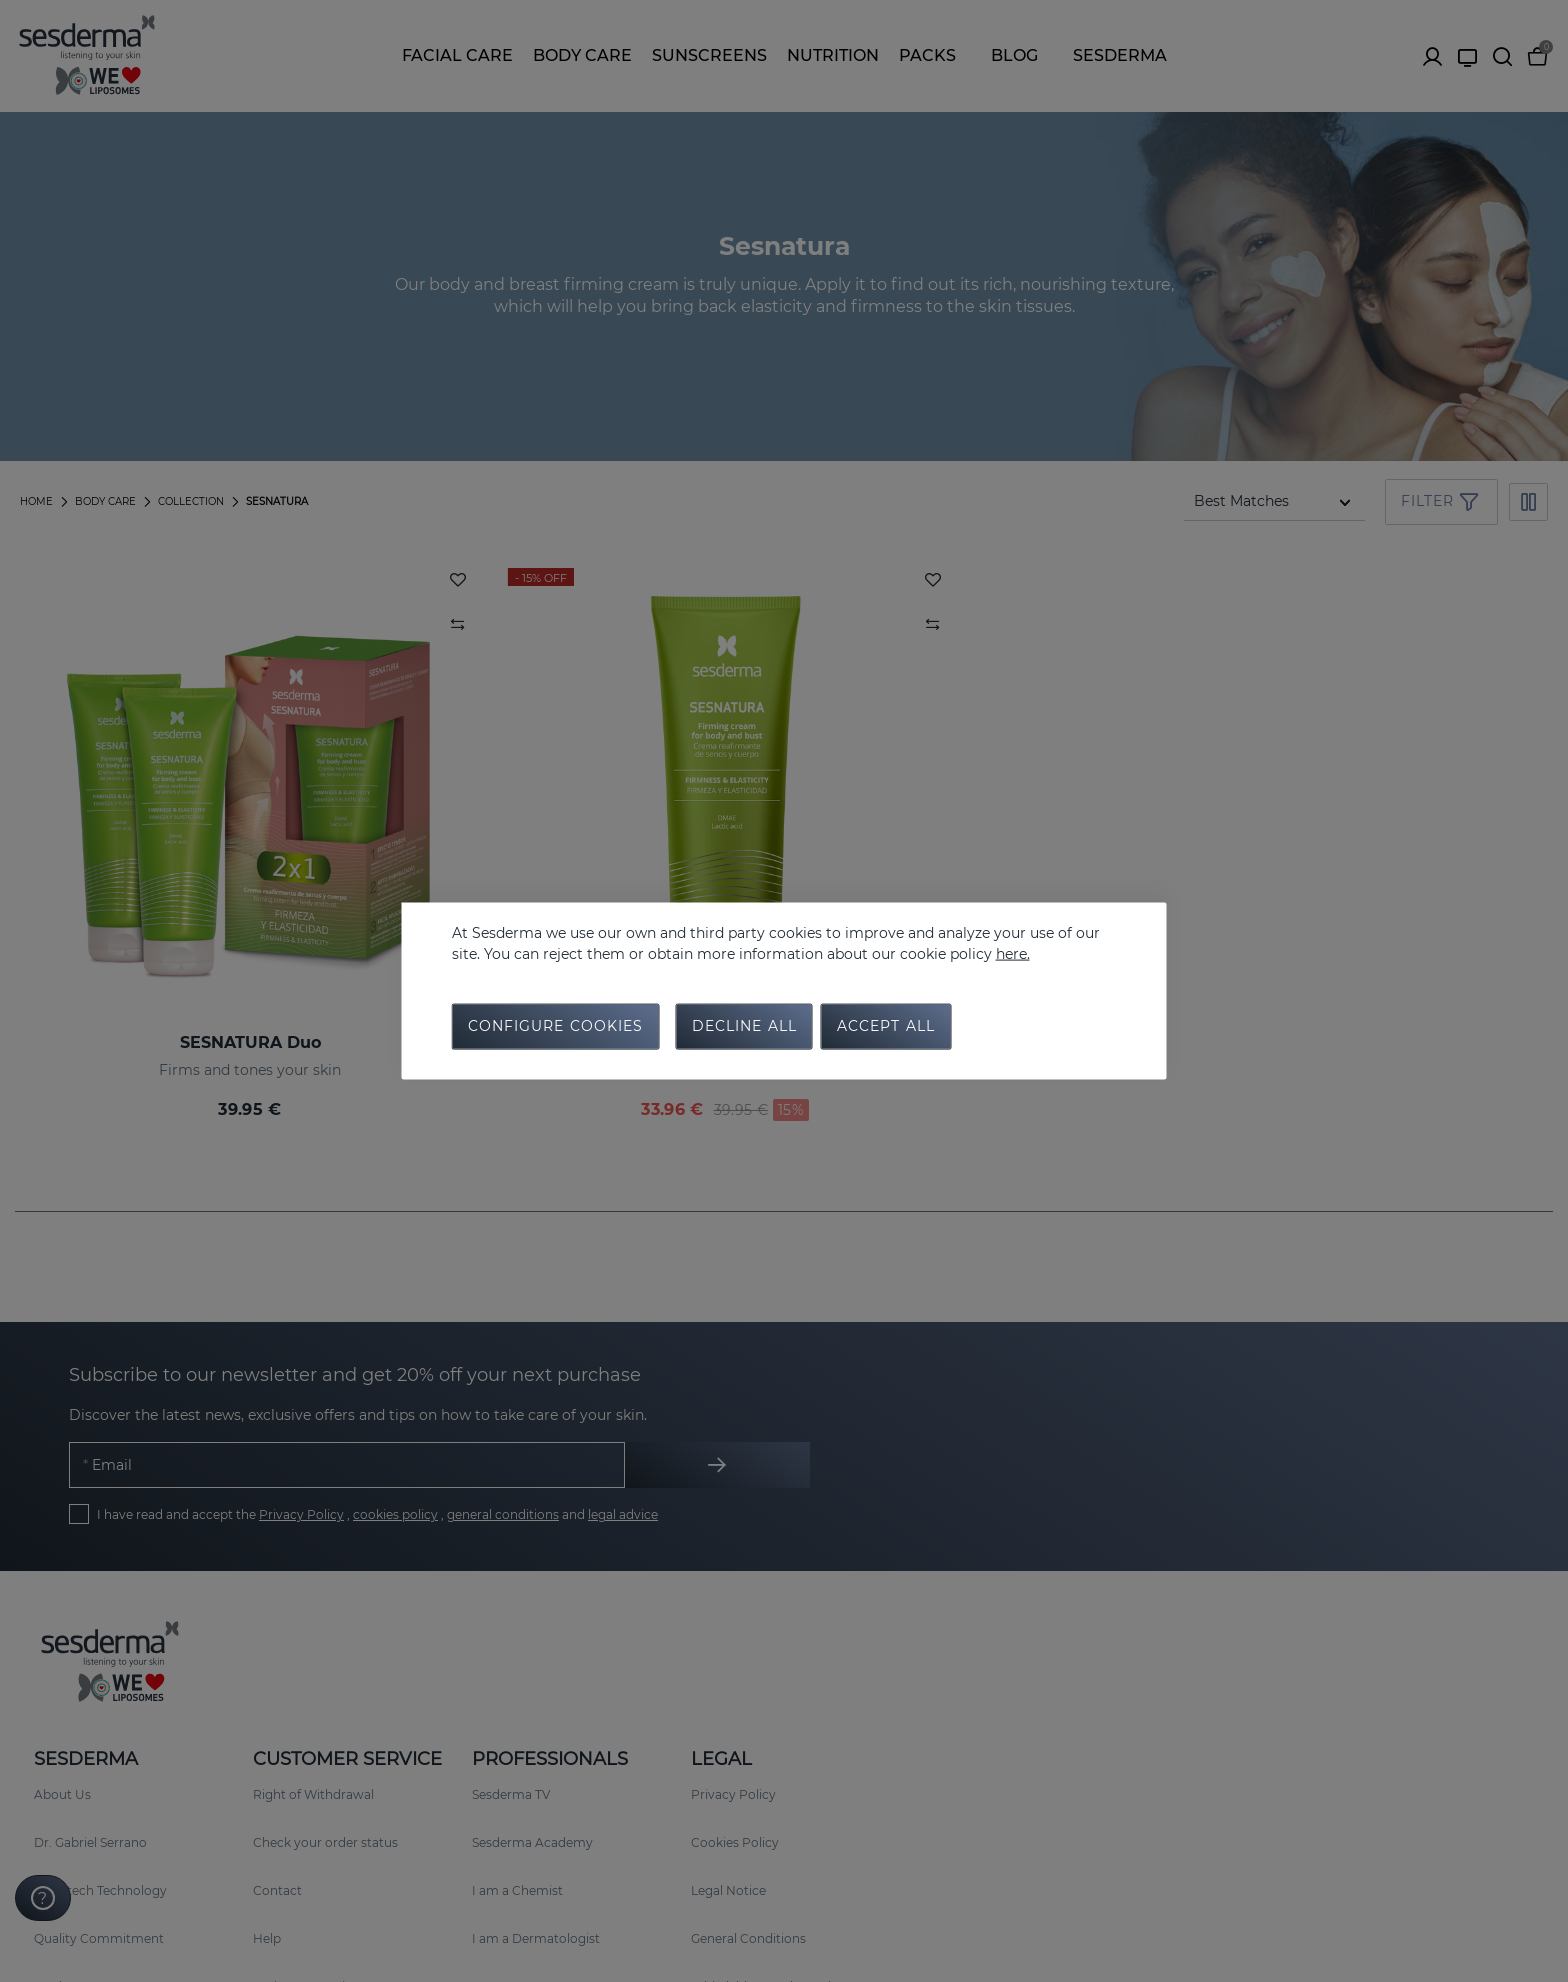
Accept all (886, 1028)
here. (1013, 952)
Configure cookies (556, 1028)
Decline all (744, 1028)
